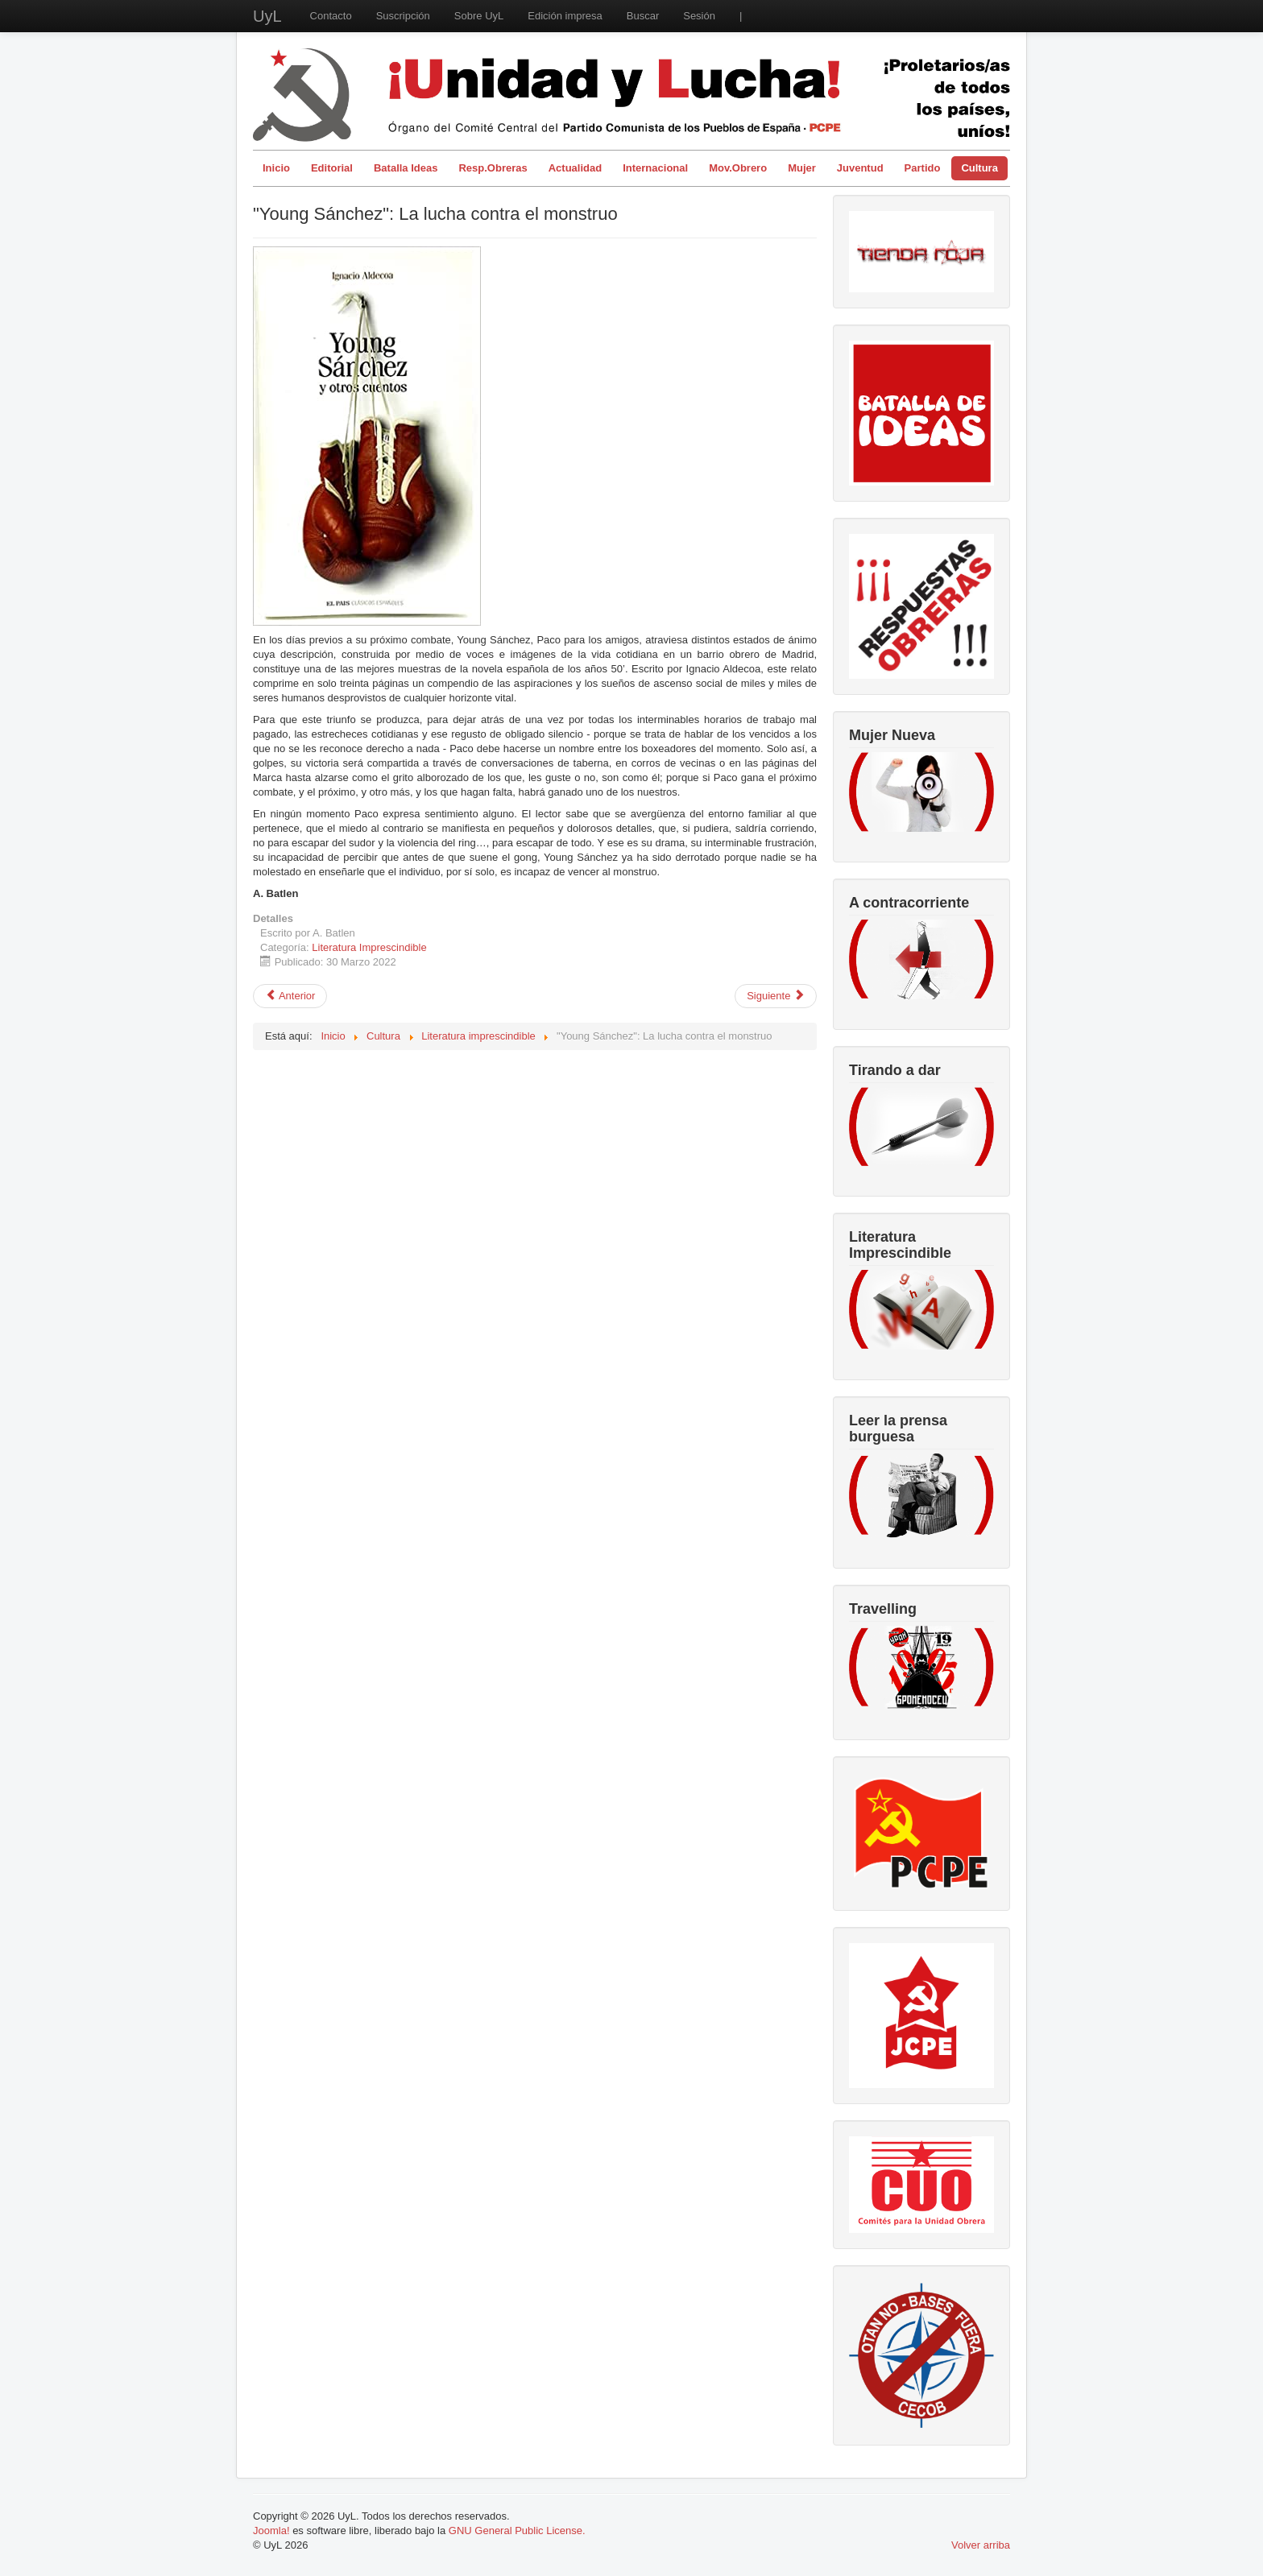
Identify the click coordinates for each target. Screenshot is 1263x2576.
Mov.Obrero (738, 168)
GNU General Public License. (517, 2530)
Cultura (979, 168)
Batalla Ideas (406, 168)
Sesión (699, 16)
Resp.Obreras (492, 168)
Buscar (643, 16)
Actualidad (575, 168)
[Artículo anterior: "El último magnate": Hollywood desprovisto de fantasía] (290, 996)
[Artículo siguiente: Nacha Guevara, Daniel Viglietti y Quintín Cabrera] (776, 996)
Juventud (860, 168)
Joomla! (271, 2530)
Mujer (802, 168)
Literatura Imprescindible (369, 947)
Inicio (276, 168)
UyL (267, 16)
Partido (923, 168)
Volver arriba (980, 2545)
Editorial (332, 168)
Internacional (655, 168)
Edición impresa (565, 16)
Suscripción (403, 16)
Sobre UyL (478, 16)
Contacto (331, 16)
